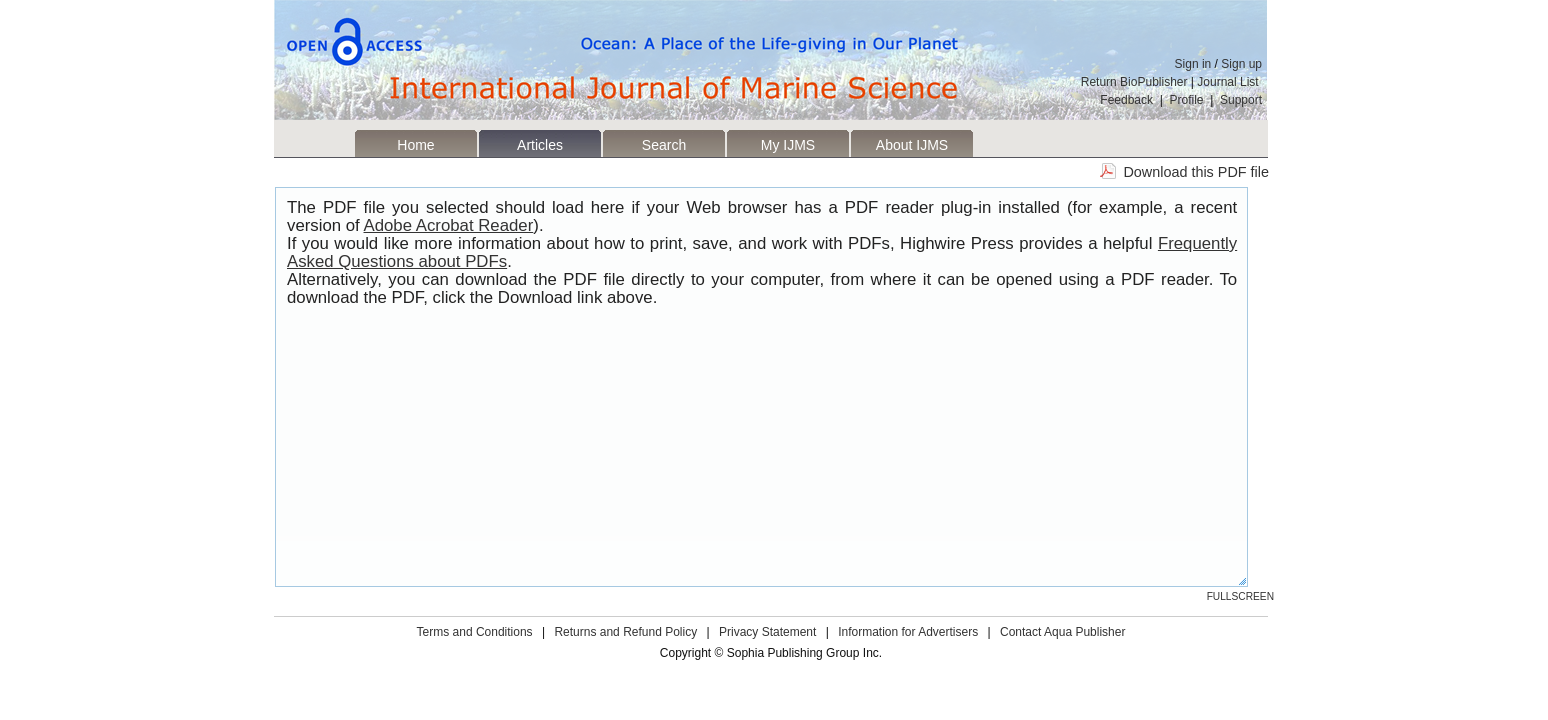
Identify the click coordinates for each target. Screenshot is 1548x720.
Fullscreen (1240, 596)
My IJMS (788, 145)
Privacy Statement (767, 632)
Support (1241, 100)
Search (664, 145)
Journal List (1229, 82)
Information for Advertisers (908, 632)
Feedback (1126, 100)
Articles (540, 145)
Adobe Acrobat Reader (449, 225)
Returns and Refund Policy (625, 632)
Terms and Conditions (475, 632)
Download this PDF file (1196, 172)
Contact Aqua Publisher (1062, 632)
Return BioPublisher (1134, 82)
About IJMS (912, 145)
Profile (1187, 100)
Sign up (1241, 64)
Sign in (1193, 64)
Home (415, 145)
